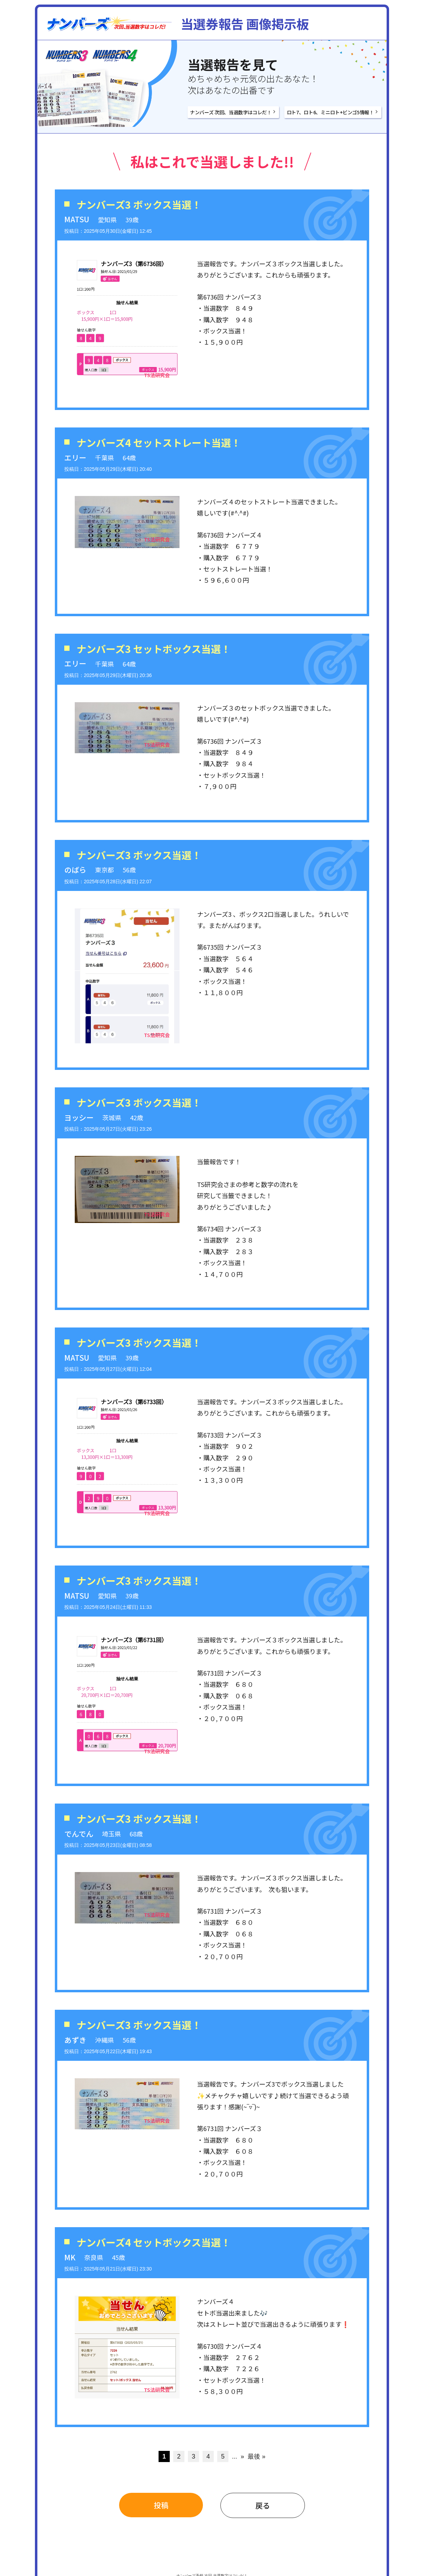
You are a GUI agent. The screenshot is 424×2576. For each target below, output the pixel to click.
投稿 (161, 2505)
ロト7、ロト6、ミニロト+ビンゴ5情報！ (330, 112)
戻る (262, 2505)
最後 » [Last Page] (256, 2456)
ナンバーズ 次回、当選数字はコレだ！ (231, 112)
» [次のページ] (242, 2456)
